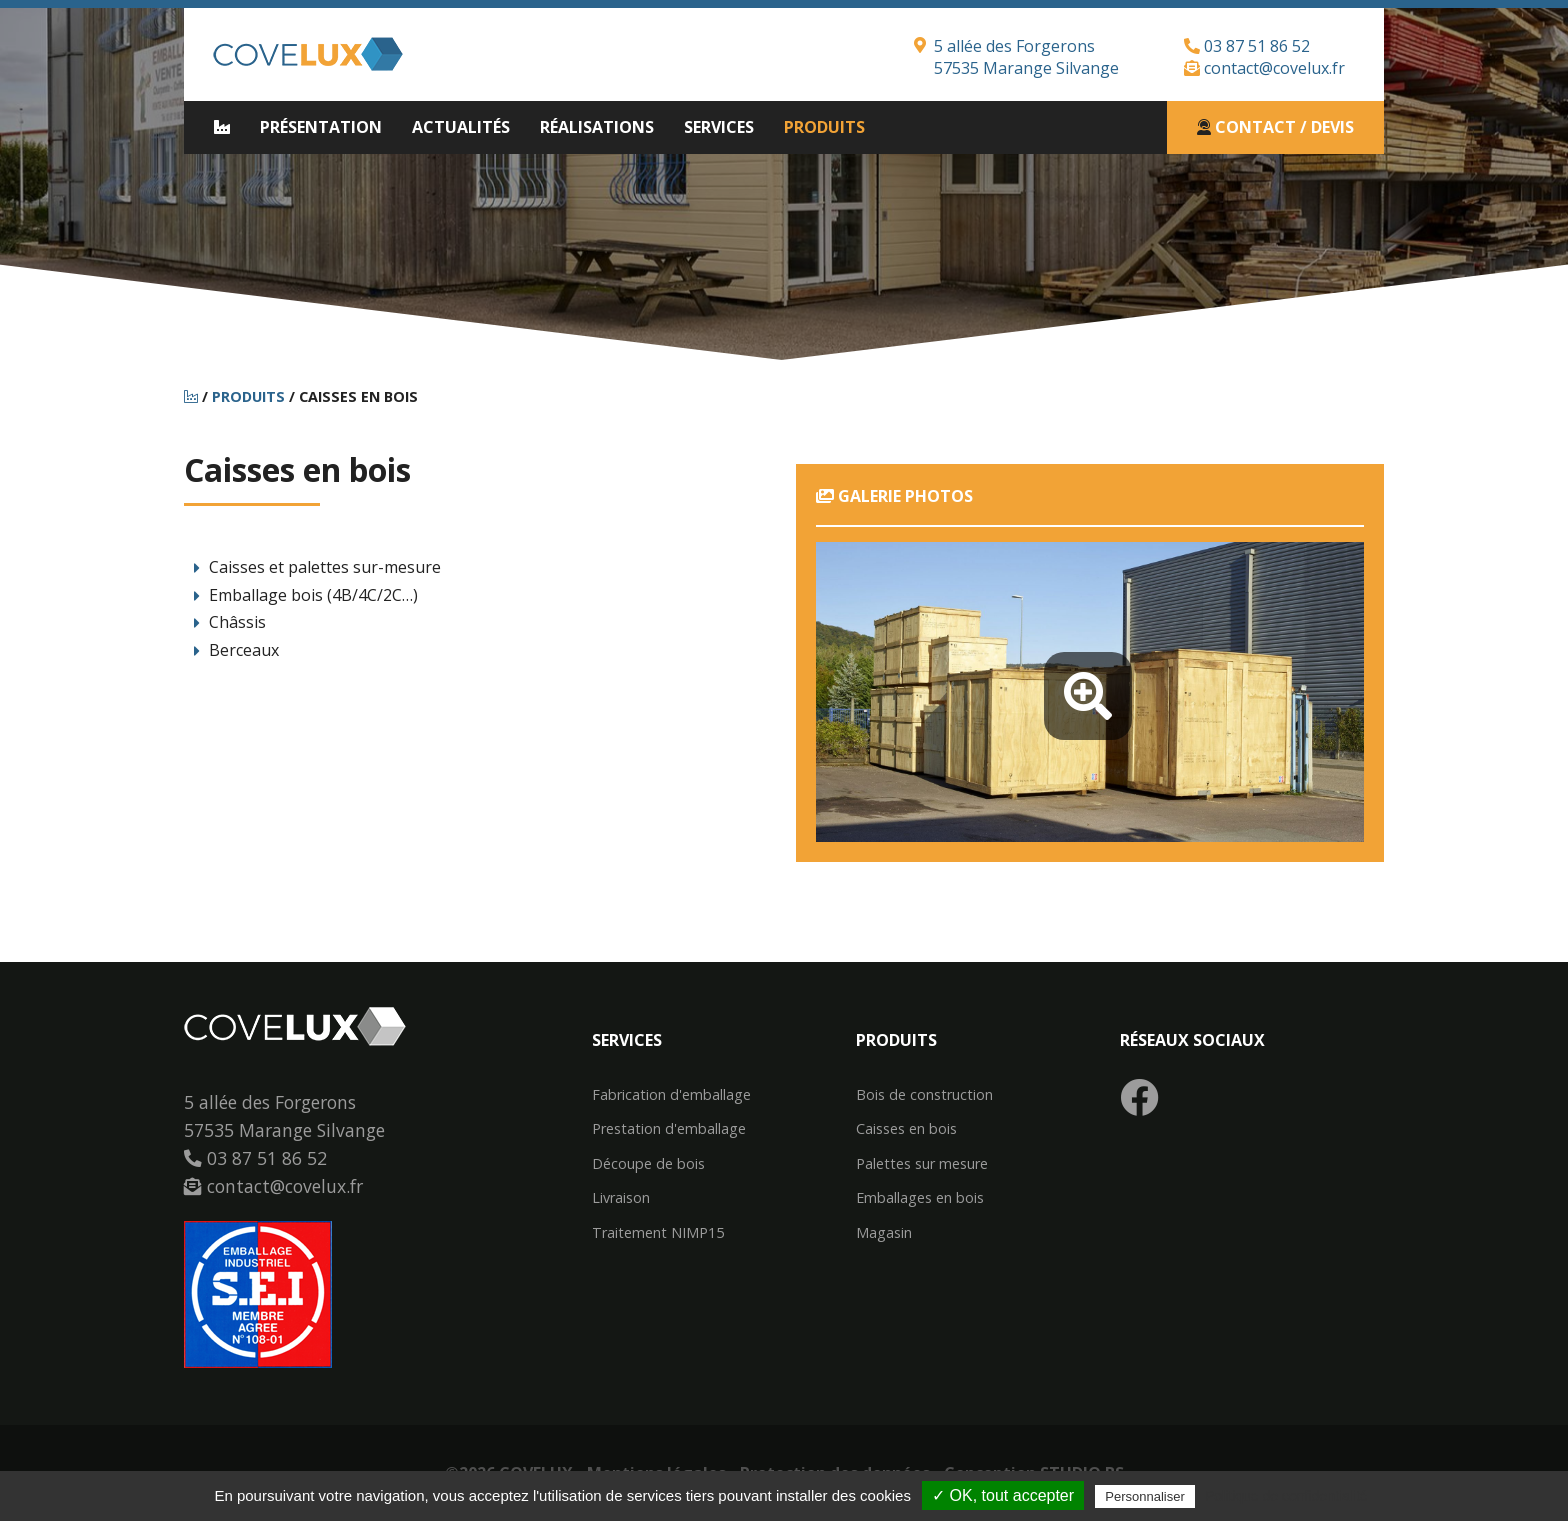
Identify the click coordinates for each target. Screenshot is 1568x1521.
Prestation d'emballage (669, 1129)
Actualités (461, 127)
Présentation (321, 127)
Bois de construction (924, 1095)
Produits (824, 127)
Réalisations (597, 127)
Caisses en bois (906, 1129)
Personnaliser (1145, 1496)
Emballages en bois (920, 1198)
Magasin (884, 1233)
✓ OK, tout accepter (1003, 1495)
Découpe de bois (648, 1164)
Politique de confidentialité (1286, 1496)
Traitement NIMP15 (658, 1233)
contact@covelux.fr (1264, 68)
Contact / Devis (1275, 127)
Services (719, 127)
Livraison (621, 1198)
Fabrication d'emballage (671, 1095)
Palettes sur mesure (922, 1164)
